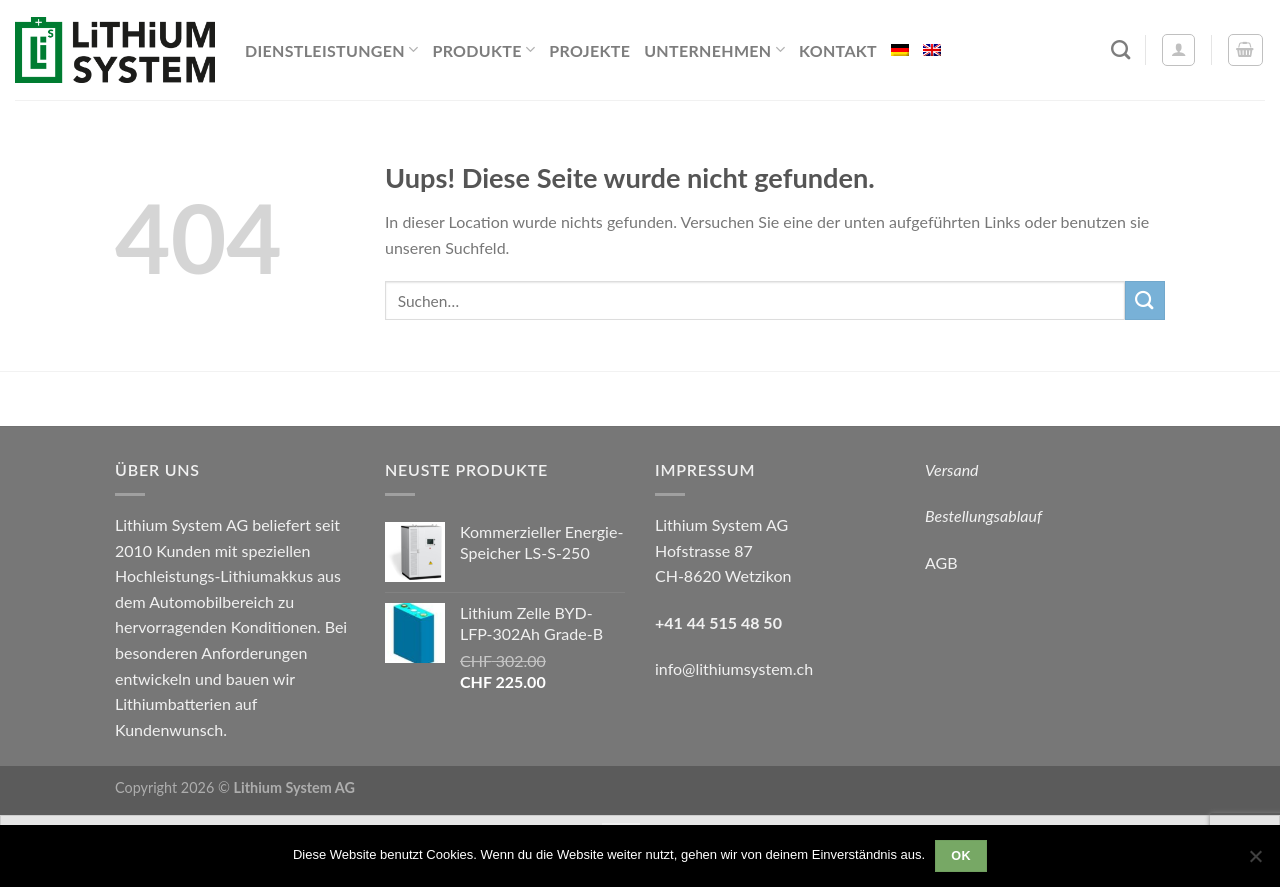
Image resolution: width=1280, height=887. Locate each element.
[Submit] (1145, 300)
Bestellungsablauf (983, 515)
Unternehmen (714, 49)
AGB (941, 562)
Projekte (589, 50)
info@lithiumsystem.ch (734, 668)
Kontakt (838, 50)
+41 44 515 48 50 (718, 622)
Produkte (483, 49)
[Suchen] (1120, 49)
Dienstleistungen (331, 49)
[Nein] (1255, 862)
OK (961, 856)
